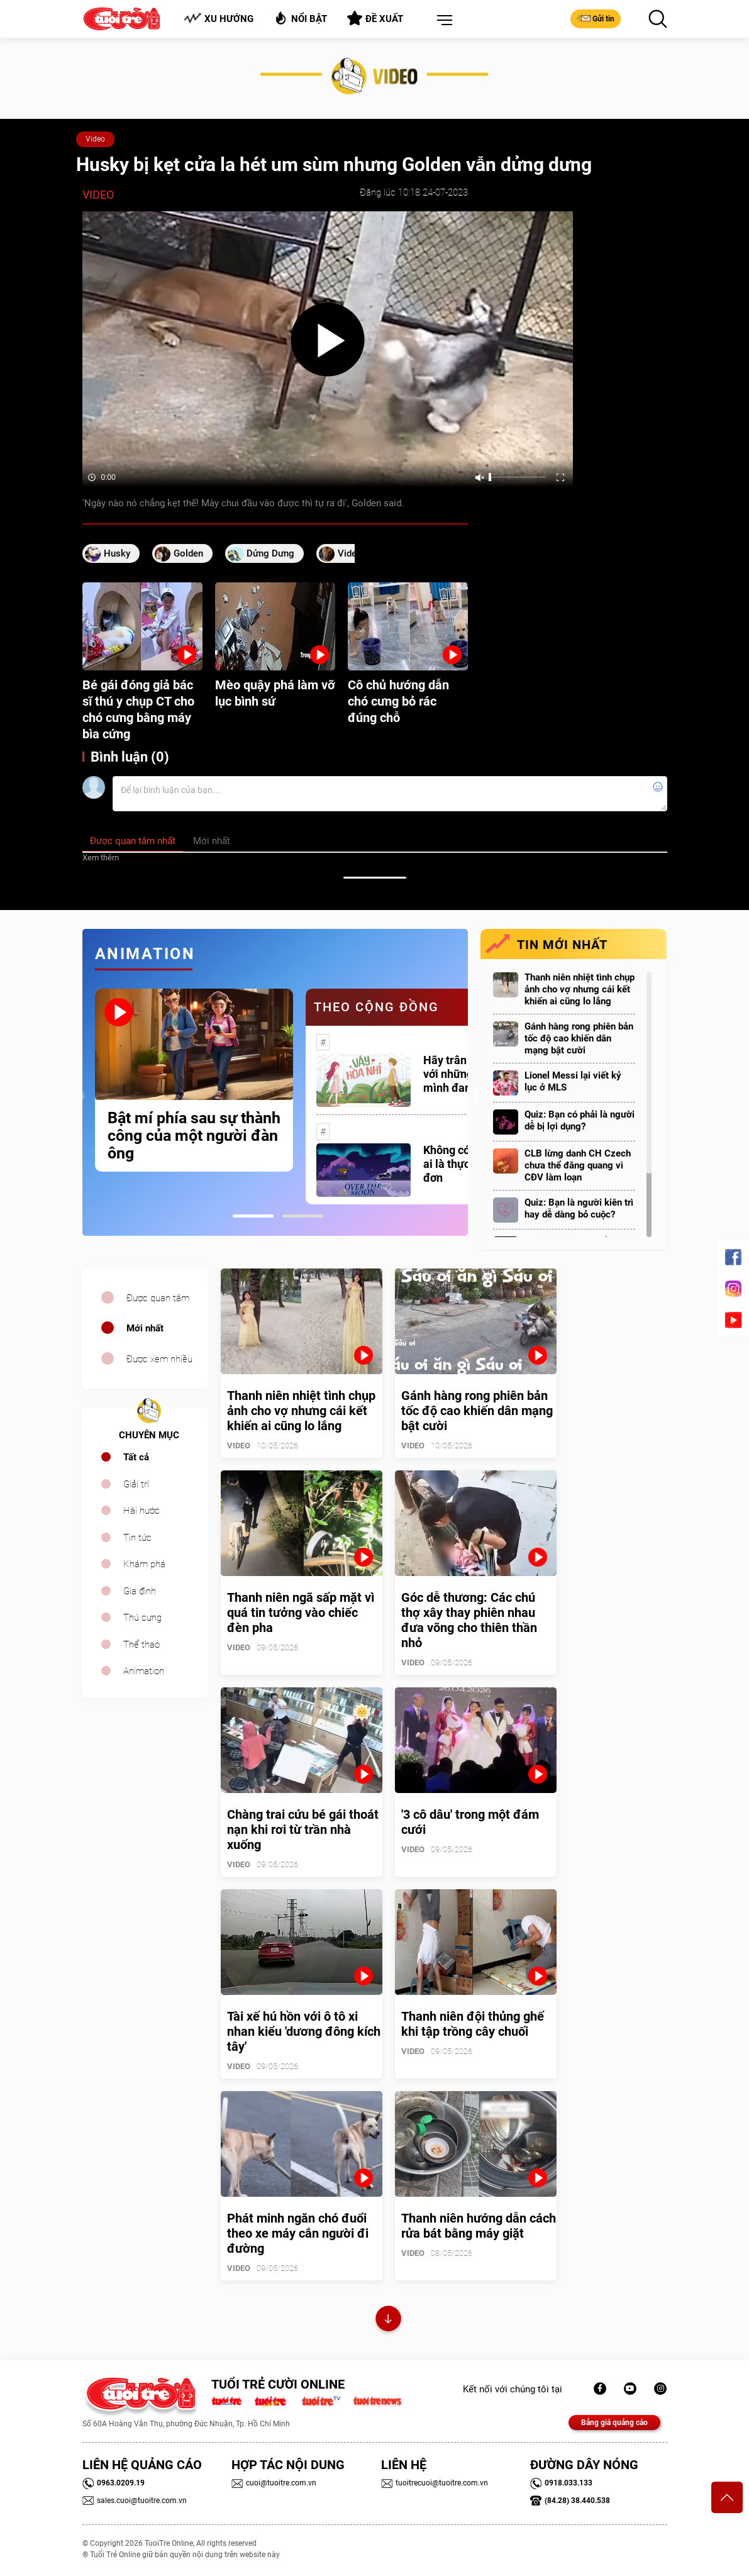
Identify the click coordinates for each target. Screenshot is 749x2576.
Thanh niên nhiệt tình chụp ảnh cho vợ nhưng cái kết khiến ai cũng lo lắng (579, 989)
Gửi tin (595, 18)
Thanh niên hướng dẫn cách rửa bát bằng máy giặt (478, 2226)
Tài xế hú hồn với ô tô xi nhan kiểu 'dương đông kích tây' (303, 2031)
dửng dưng (270, 553)
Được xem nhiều (159, 1359)
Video (95, 139)
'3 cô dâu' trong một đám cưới (470, 1822)
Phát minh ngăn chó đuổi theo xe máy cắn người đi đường (298, 2233)
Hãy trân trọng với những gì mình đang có (459, 1073)
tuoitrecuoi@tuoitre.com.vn (434, 2483)
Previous (79, 1096)
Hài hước (141, 1510)
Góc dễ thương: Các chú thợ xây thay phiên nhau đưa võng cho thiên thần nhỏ (469, 1620)
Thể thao (141, 1644)
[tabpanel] (194, 1080)
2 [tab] (302, 1216)
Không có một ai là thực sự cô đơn (461, 1163)
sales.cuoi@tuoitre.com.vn (134, 2500)
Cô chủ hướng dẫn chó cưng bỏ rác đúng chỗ (398, 701)
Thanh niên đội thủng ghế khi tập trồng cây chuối (472, 2024)
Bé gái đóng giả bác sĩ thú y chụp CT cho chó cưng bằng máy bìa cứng (138, 709)
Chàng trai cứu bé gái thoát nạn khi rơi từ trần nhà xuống (303, 1829)
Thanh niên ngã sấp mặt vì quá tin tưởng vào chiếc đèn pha (300, 1612)
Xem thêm (100, 857)
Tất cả (136, 1457)
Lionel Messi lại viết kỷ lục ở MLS (572, 1081)
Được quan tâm (157, 1298)
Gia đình (139, 1591)
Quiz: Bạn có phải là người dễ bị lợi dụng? (579, 1120)
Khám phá (144, 1564)
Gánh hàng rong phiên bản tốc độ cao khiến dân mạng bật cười (578, 1038)
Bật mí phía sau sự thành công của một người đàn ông (194, 1135)
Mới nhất (145, 1328)
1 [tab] (253, 1216)
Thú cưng (142, 1617)
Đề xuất (375, 18)
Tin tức (137, 1537)
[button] (442, 20)
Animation (143, 1671)
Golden (188, 553)
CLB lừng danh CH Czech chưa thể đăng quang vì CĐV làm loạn (577, 1165)
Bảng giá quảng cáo (614, 2422)
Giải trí (136, 1484)
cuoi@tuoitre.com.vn (273, 2483)
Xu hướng (218, 19)
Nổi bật (300, 18)
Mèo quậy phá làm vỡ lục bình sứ (275, 693)
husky (117, 553)
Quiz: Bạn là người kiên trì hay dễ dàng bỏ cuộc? (578, 1208)
